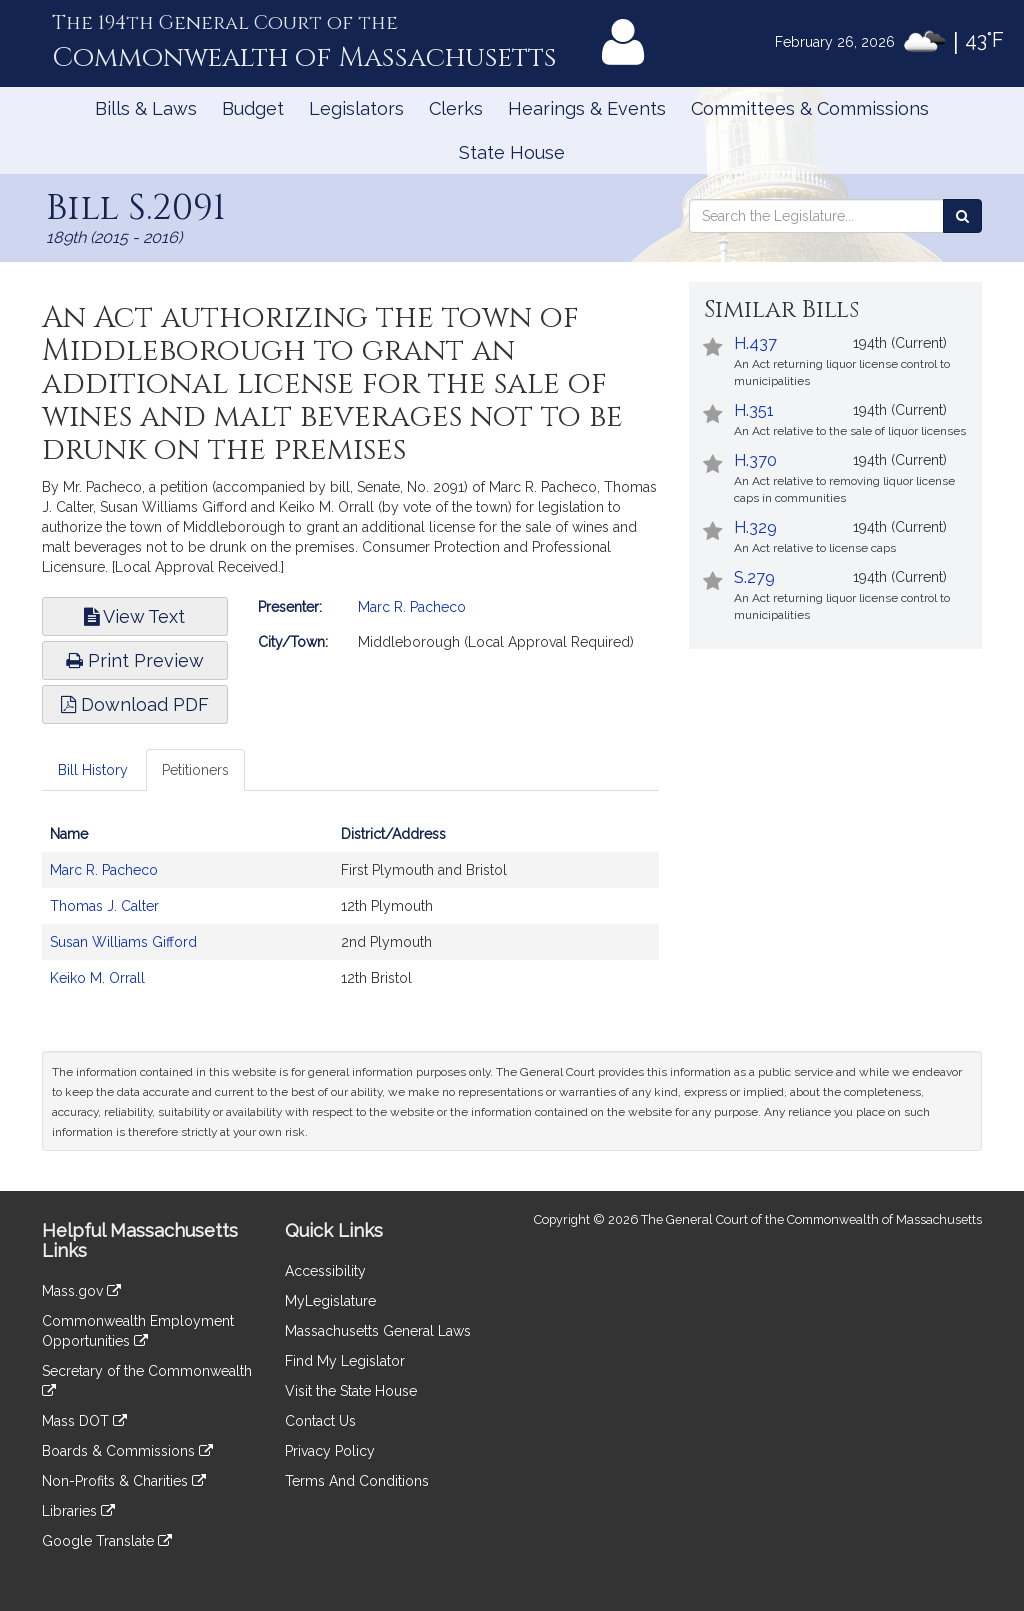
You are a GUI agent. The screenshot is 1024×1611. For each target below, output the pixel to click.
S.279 (754, 577)
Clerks (456, 108)
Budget (253, 108)
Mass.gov (81, 1291)
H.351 (754, 410)
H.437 (755, 343)
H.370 (755, 460)
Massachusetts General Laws (378, 1331)
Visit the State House (351, 1391)
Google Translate (107, 1541)
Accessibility (325, 1271)
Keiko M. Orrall (97, 978)
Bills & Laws (146, 108)
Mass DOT (84, 1421)
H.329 (755, 527)
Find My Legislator (345, 1361)
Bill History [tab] (93, 770)
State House (512, 152)
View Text (134, 616)
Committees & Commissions (810, 108)
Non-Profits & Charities (124, 1481)
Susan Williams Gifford (123, 942)
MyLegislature (330, 1301)
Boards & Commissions (127, 1451)
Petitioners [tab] (195, 770)
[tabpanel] (350, 916)
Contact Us (320, 1421)
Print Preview (135, 660)
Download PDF (135, 704)
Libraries (78, 1511)
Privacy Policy (330, 1451)
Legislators (356, 108)
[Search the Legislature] (962, 216)
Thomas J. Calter (104, 906)
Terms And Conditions (357, 1481)
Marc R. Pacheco (412, 607)
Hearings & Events (587, 108)
